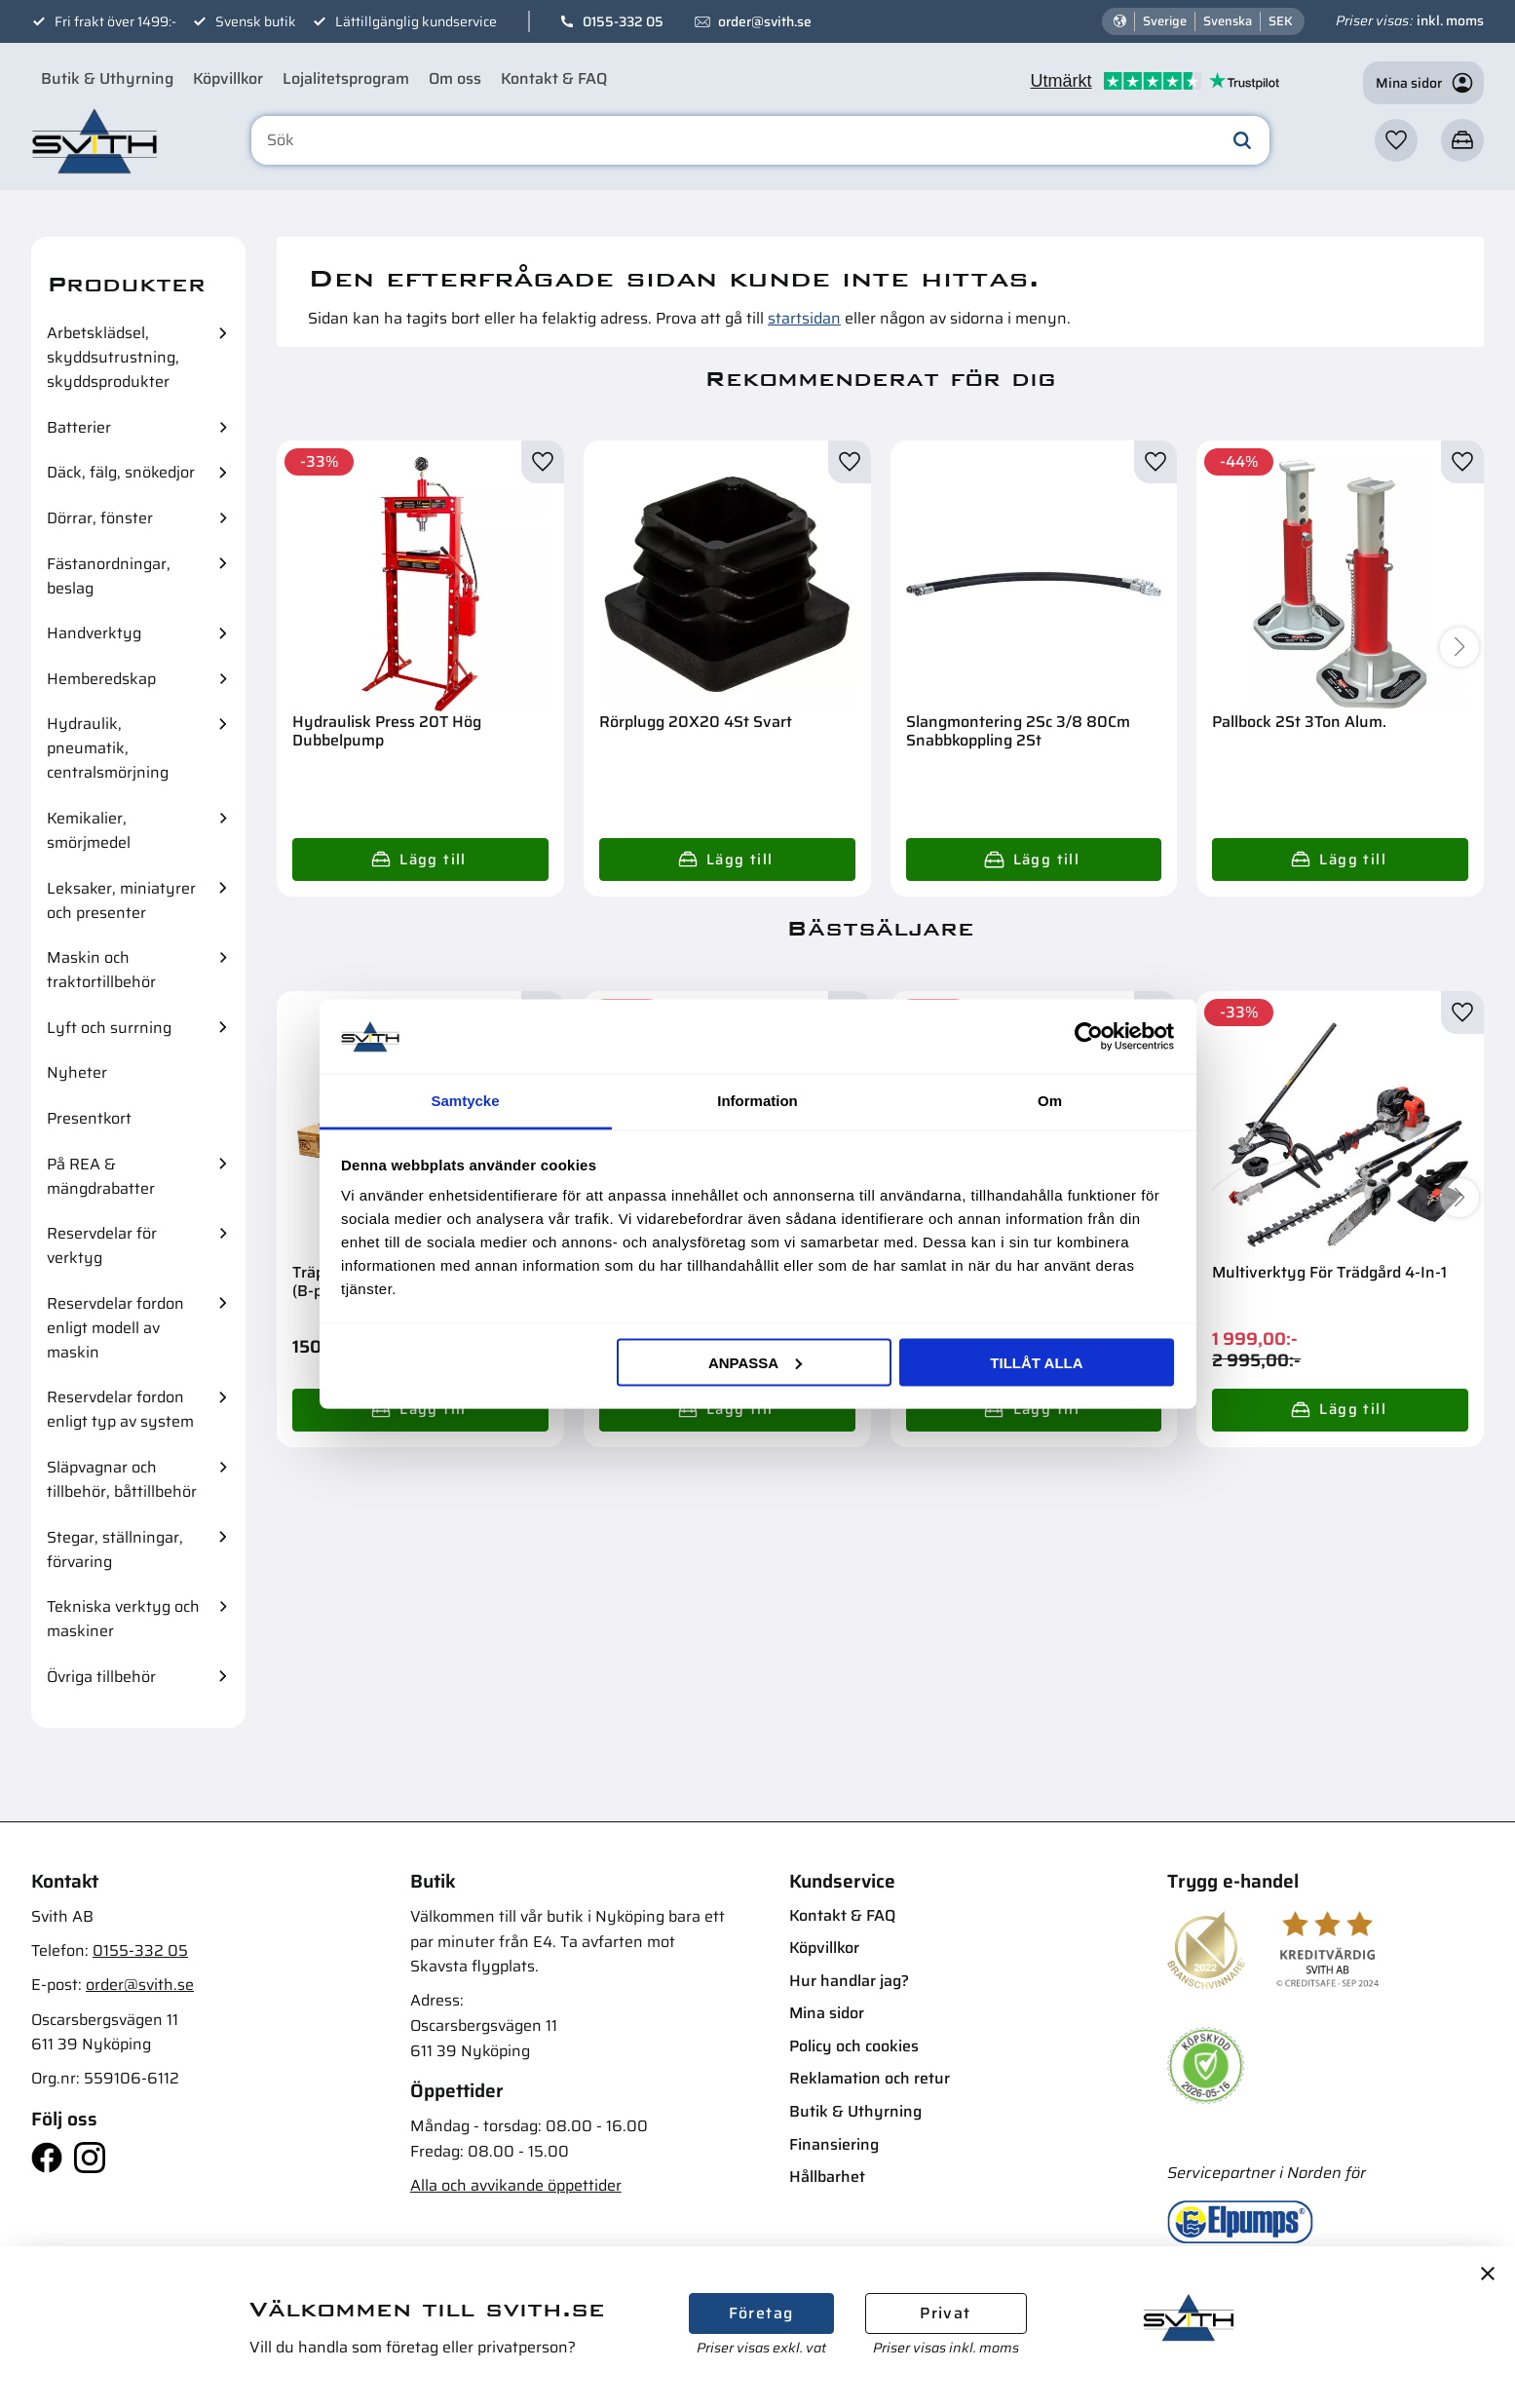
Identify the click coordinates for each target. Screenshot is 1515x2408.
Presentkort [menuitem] (89, 1118)
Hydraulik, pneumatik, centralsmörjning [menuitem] (108, 747)
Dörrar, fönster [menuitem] (100, 518)
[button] (1396, 140)
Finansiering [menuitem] (834, 2144)
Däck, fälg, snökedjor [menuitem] (121, 472)
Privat (945, 2313)
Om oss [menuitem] (455, 78)
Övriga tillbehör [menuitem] (101, 1676)
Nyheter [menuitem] (77, 1072)
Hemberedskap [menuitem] (101, 679)
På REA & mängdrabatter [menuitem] (101, 1176)
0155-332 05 (623, 21)
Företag (761, 2313)
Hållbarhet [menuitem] (827, 2176)
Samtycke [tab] (465, 1100)
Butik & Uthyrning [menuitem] (107, 78)
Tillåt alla (1036, 1362)
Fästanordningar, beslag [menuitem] (108, 576)
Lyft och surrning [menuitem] (109, 1027)
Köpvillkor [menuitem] (228, 78)
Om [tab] (1050, 1100)
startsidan (804, 318)
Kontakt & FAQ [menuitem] (554, 78)
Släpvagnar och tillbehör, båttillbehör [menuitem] (122, 1479)
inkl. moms (1450, 20)
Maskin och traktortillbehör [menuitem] (101, 969)
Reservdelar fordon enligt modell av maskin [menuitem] (115, 1327)
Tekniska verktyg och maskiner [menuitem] (123, 1618)
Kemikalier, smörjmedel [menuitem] (89, 830)
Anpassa (755, 1362)
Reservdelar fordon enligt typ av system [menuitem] (120, 1409)
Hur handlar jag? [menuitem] (849, 1980)
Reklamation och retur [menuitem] (869, 2078)
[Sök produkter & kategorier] (760, 140)
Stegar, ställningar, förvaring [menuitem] (115, 1549)
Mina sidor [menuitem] (826, 2013)
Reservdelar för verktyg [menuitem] (102, 1245)
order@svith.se (765, 21)
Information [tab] (757, 1100)
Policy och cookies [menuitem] (854, 2046)
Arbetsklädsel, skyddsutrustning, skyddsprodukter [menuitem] (113, 357)
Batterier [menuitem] (79, 427)
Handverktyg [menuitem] (94, 633)
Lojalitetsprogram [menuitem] (346, 78)
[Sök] (1242, 140)
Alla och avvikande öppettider (516, 2185)
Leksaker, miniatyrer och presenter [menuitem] (121, 900)
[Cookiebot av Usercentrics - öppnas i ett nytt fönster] (1089, 1036)
